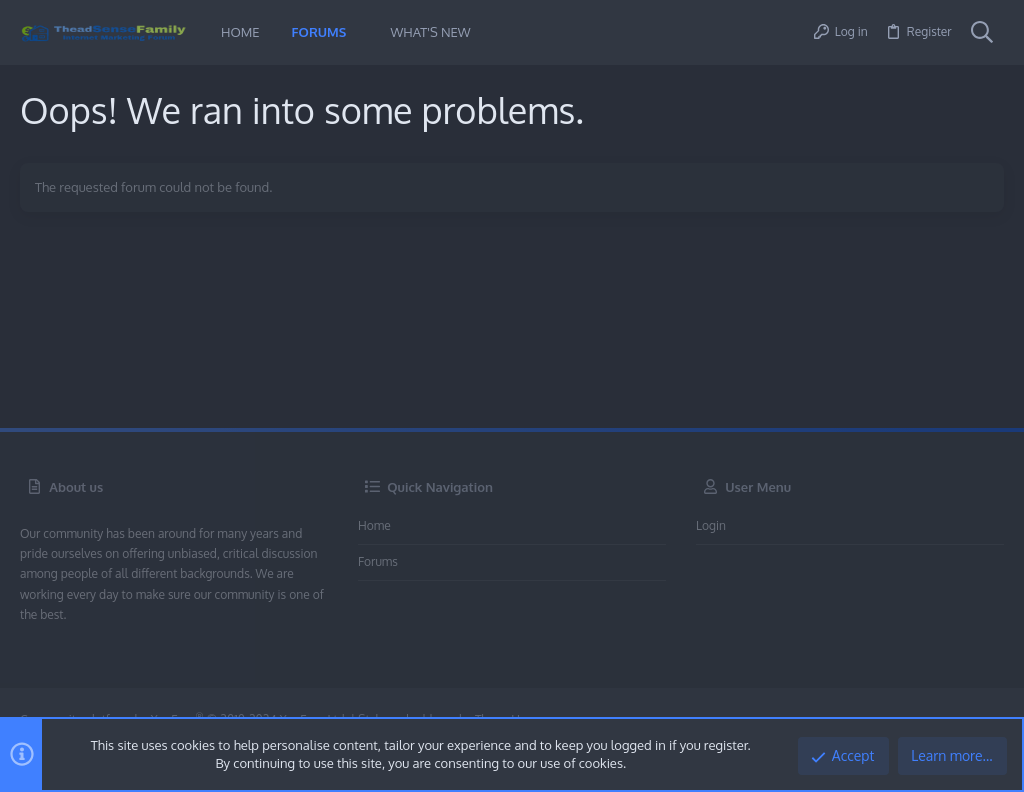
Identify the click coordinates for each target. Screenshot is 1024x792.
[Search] (982, 33)
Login (711, 525)
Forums (378, 561)
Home (374, 525)
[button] (361, 32)
